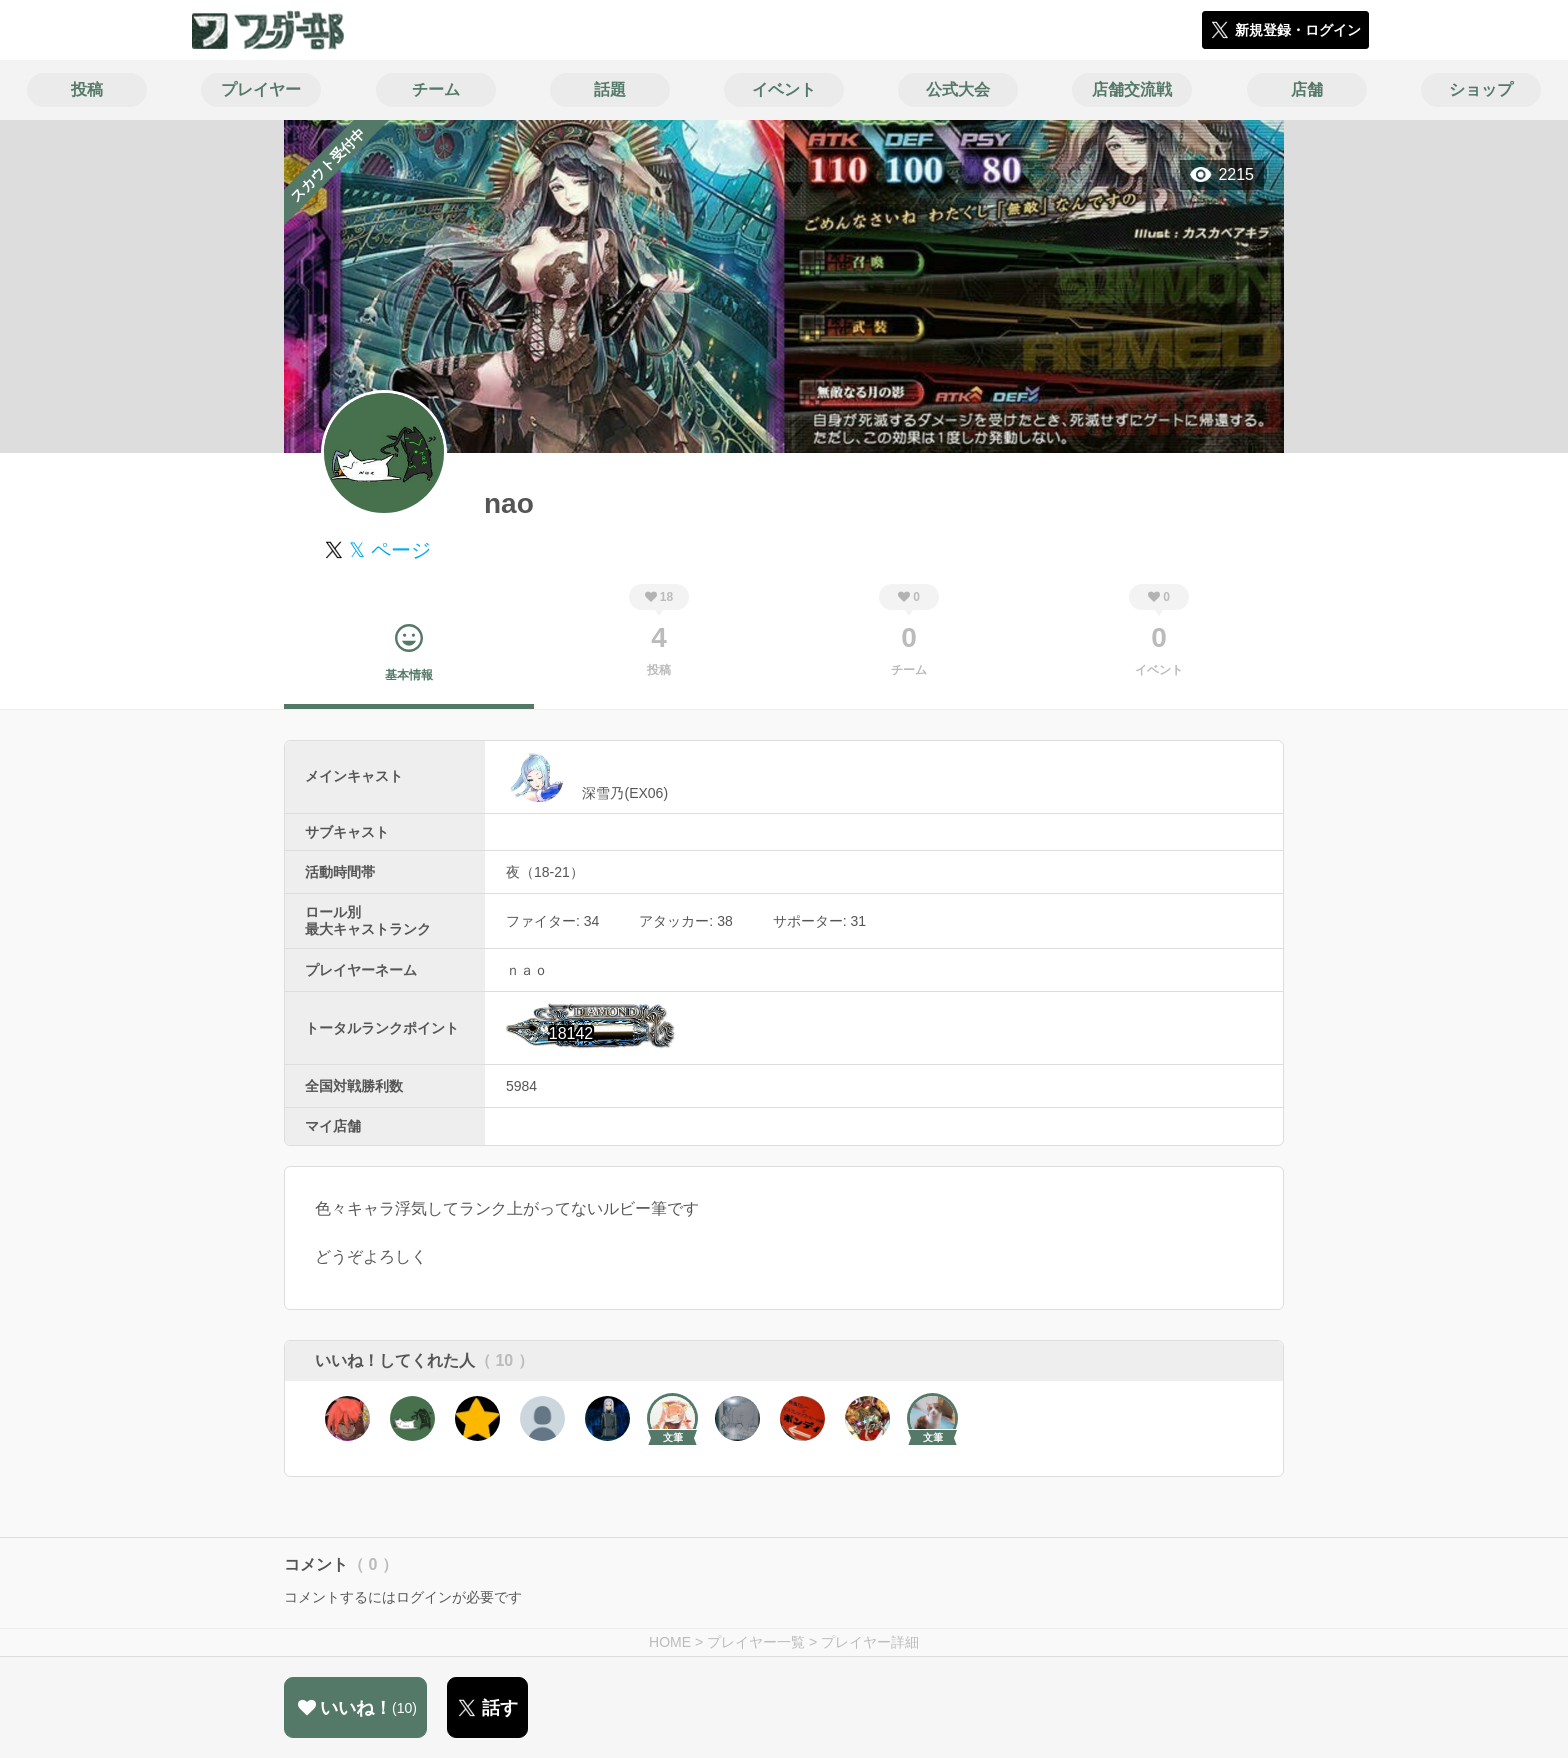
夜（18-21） (545, 872)
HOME (670, 1642)
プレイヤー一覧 (756, 1642)
